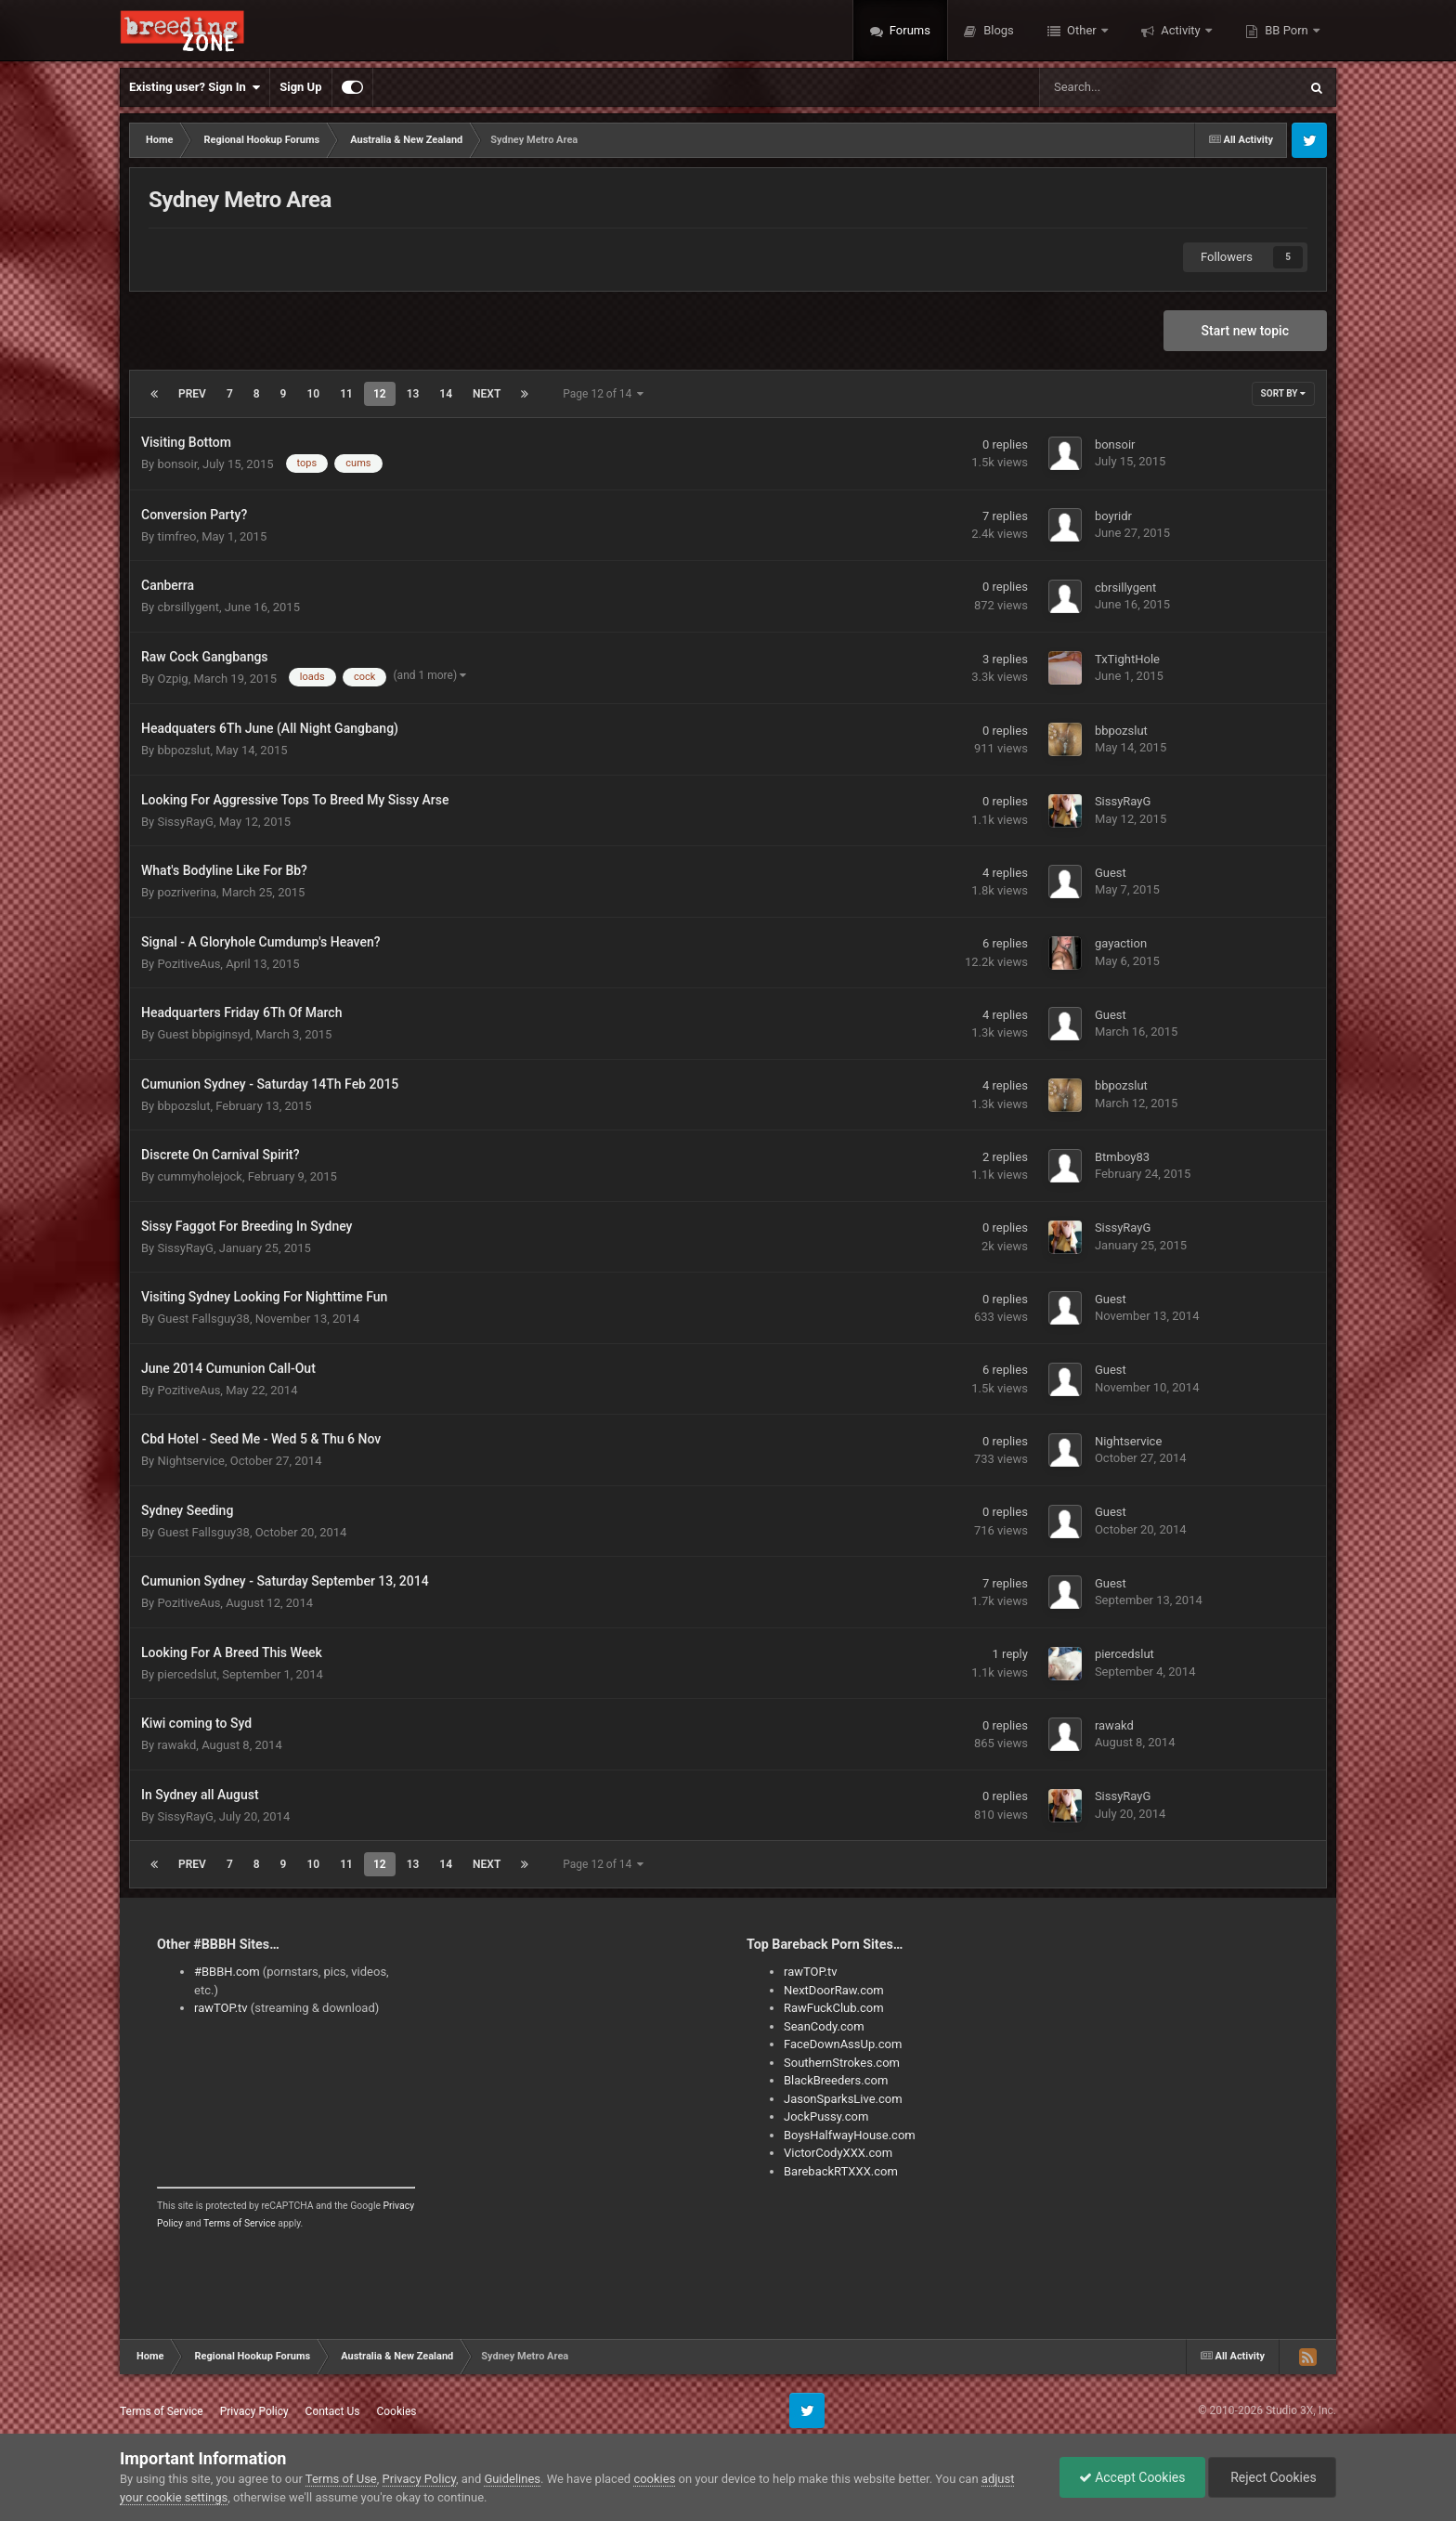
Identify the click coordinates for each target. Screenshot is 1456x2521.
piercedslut (186, 1674)
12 (379, 393)
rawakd (176, 1745)
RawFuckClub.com (834, 2008)
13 (413, 393)
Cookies (396, 2411)
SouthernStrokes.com (842, 2063)
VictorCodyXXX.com (838, 2153)
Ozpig (172, 679)
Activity (1180, 30)
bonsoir (177, 464)
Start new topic (1245, 330)
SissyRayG (185, 822)
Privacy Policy (254, 2411)
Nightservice (190, 1461)
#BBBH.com (227, 1972)
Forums (908, 30)
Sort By (1283, 393)
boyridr (1113, 516)
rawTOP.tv (221, 2008)
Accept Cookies (1132, 2477)
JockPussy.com (826, 2116)
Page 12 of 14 (603, 393)
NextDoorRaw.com (834, 1990)
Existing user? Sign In (194, 87)
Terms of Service (239, 2223)
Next (486, 393)
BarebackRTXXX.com (841, 2171)
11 (346, 393)
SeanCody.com (824, 2026)
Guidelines (512, 2479)
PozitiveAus (188, 964)
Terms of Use (341, 2479)
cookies (654, 2479)
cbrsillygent (187, 607)
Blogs (997, 30)
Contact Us (333, 2411)
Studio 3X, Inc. (1301, 2410)
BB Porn (1286, 30)
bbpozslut (183, 750)
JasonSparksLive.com (843, 2099)
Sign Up (300, 87)
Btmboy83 (1122, 1157)
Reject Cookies (1272, 2477)
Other (1081, 30)
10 (312, 393)
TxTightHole (1127, 659)
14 (445, 393)
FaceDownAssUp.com (843, 2044)
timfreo (176, 536)
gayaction (1121, 943)
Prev (192, 393)
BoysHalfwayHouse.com (850, 2135)
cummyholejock (199, 1176)
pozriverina (186, 892)
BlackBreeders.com (836, 2080)
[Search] (1121, 87)
